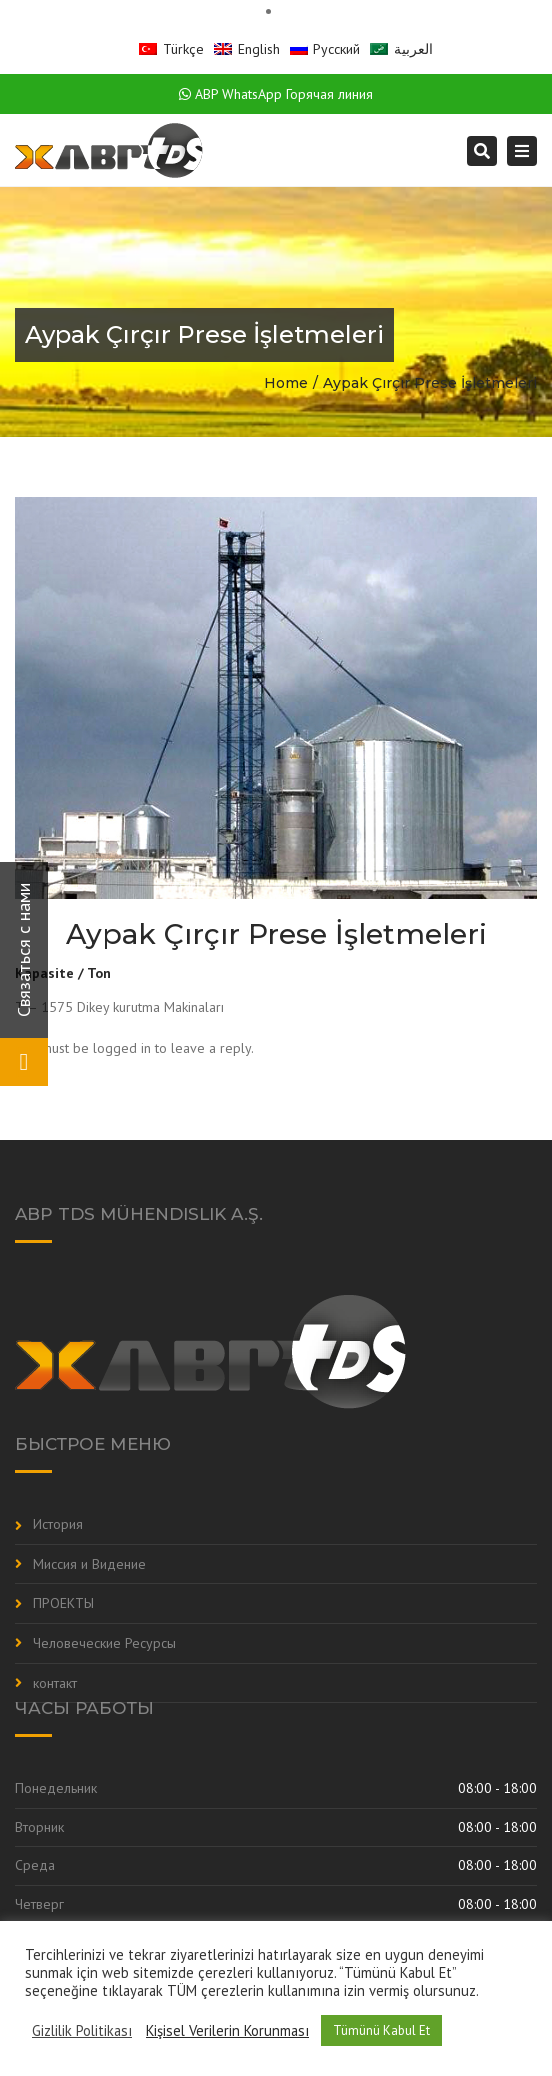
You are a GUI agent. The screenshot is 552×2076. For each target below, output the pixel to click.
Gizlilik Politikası (82, 2031)
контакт (55, 1683)
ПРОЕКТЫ (63, 1603)
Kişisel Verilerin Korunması (227, 2031)
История (58, 1524)
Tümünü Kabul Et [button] (381, 2030)
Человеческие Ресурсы (104, 1643)
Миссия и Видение (89, 1564)
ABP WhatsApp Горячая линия (276, 94)
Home (286, 383)
